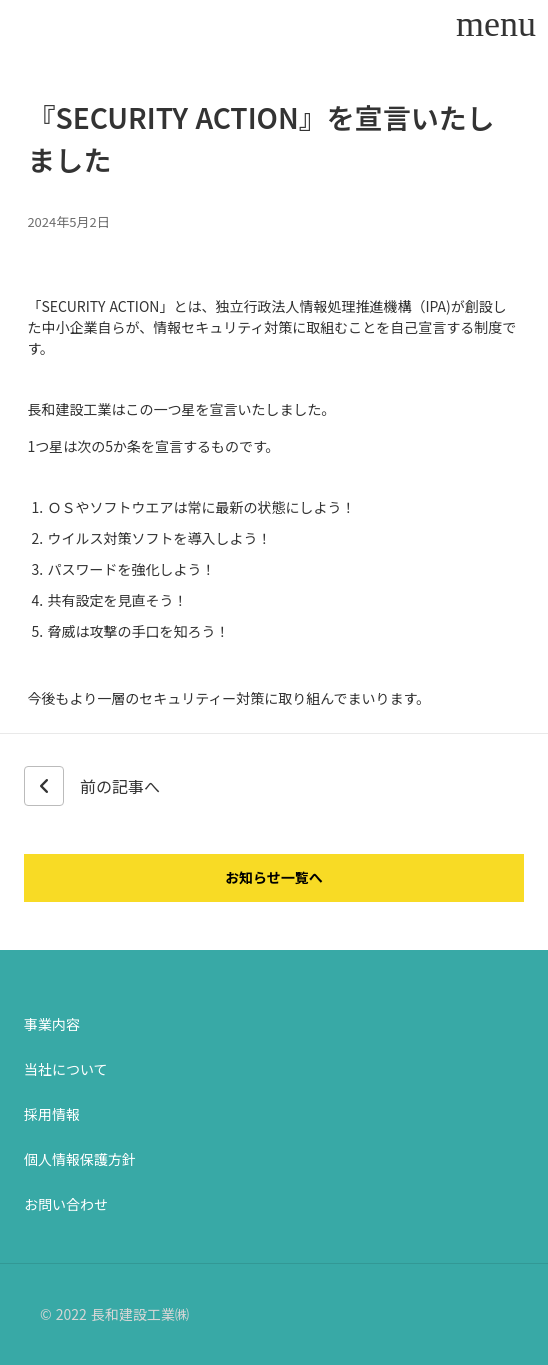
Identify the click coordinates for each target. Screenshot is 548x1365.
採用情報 (52, 1114)
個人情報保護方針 (80, 1159)
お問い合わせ (66, 1204)
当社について (66, 1069)
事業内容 (52, 1024)
